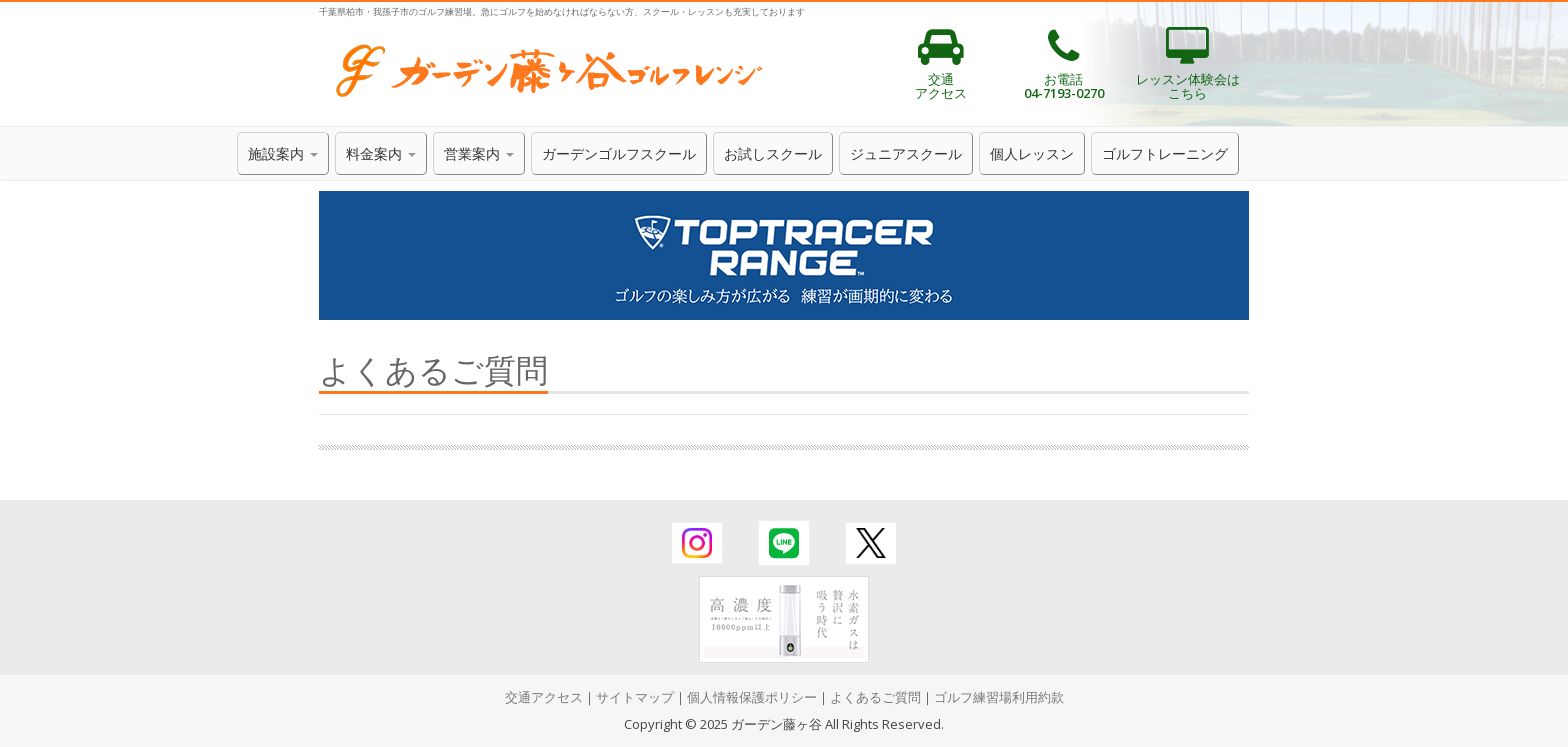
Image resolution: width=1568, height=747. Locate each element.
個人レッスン (1032, 153)
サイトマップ (635, 697)
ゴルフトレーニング (1165, 153)
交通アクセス (544, 697)
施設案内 (283, 153)
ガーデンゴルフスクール (619, 153)
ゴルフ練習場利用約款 (999, 697)
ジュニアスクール (906, 153)
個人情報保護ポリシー (752, 697)
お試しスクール (773, 153)
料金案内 (381, 153)
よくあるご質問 (875, 697)
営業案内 (479, 153)
